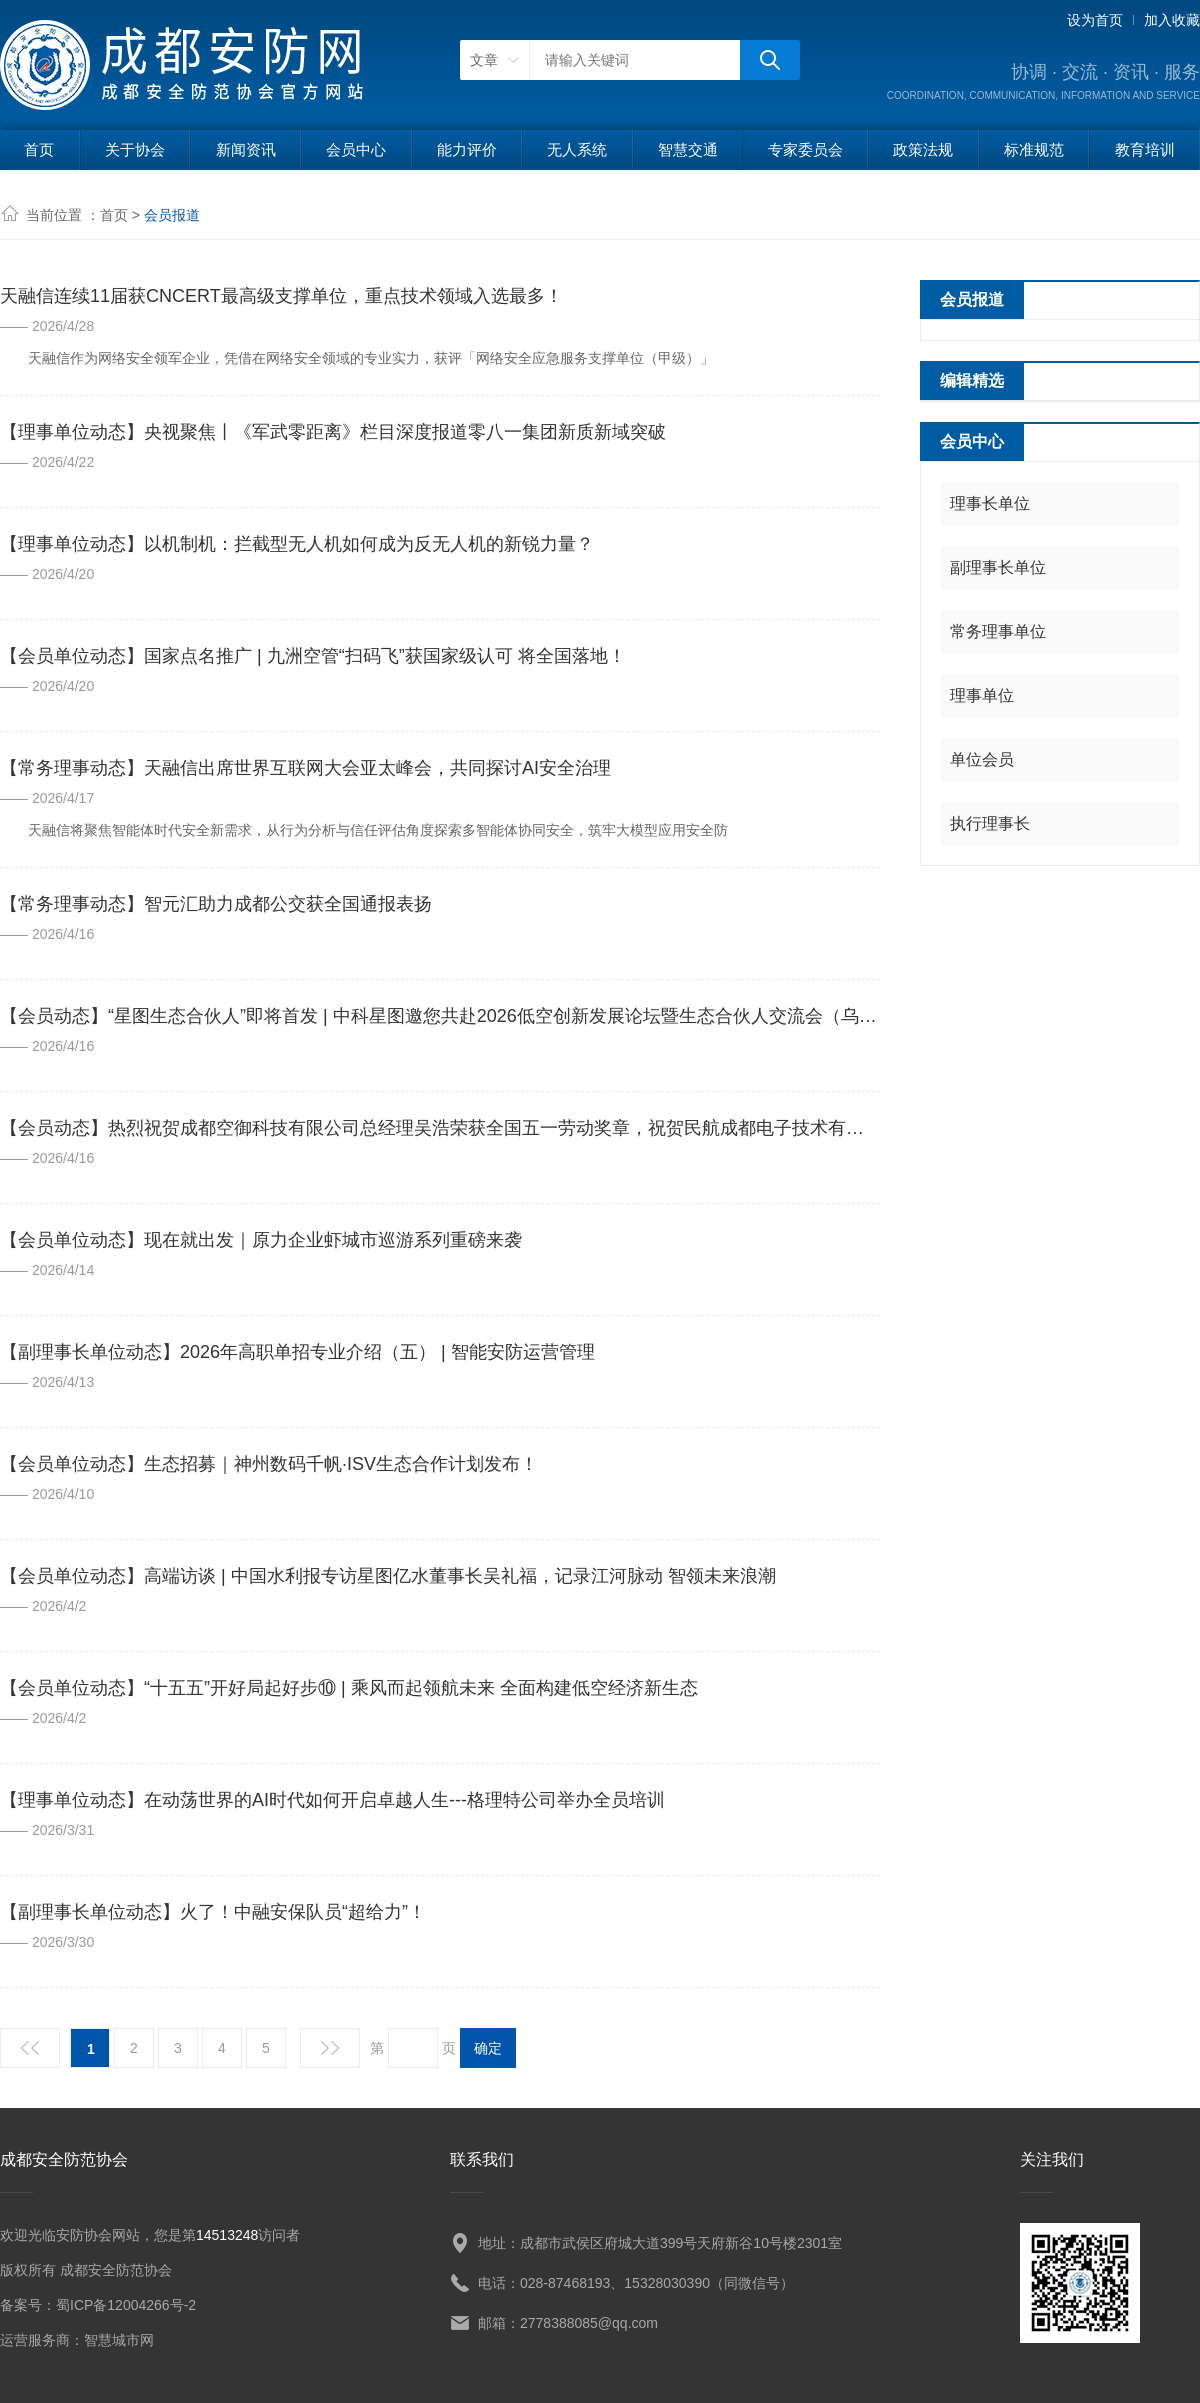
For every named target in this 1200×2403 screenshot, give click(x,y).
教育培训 (1145, 149)
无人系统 (577, 149)
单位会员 (982, 759)
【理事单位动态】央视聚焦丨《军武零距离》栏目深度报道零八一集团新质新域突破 (333, 432)
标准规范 (1034, 149)
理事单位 (982, 695)
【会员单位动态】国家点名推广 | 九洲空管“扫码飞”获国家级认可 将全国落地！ (313, 656)
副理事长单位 (998, 567)
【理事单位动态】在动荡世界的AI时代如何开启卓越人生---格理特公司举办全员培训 (332, 1800)
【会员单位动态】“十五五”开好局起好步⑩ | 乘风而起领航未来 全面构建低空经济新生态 (349, 1688)
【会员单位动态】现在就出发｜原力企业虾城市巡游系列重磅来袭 (261, 1240)
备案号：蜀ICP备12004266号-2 (98, 2305)
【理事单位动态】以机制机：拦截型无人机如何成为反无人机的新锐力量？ (297, 544)
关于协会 (135, 149)
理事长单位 (990, 503)
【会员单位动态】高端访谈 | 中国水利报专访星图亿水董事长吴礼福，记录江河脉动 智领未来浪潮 (388, 1576)
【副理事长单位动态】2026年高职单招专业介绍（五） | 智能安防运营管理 (297, 1352)
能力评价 (467, 149)
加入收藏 (1172, 20)
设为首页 (1095, 20)
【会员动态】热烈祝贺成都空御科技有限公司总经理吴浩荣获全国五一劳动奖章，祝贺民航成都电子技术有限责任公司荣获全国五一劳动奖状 (440, 1128)
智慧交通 (688, 149)
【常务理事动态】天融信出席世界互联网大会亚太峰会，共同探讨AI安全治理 (305, 768)
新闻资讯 (246, 149)
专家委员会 (805, 149)
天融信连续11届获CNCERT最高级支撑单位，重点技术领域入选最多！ (281, 296)
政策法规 (923, 149)
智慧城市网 (119, 2340)
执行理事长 (990, 823)
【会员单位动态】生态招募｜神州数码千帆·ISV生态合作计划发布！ (269, 1464)
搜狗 (770, 60)
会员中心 (356, 149)
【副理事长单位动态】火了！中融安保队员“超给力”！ (213, 1912)
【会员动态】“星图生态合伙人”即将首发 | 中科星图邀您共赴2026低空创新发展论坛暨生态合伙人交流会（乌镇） (440, 1016)
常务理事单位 (998, 631)
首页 (39, 149)
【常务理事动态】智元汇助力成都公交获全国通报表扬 (216, 904)
